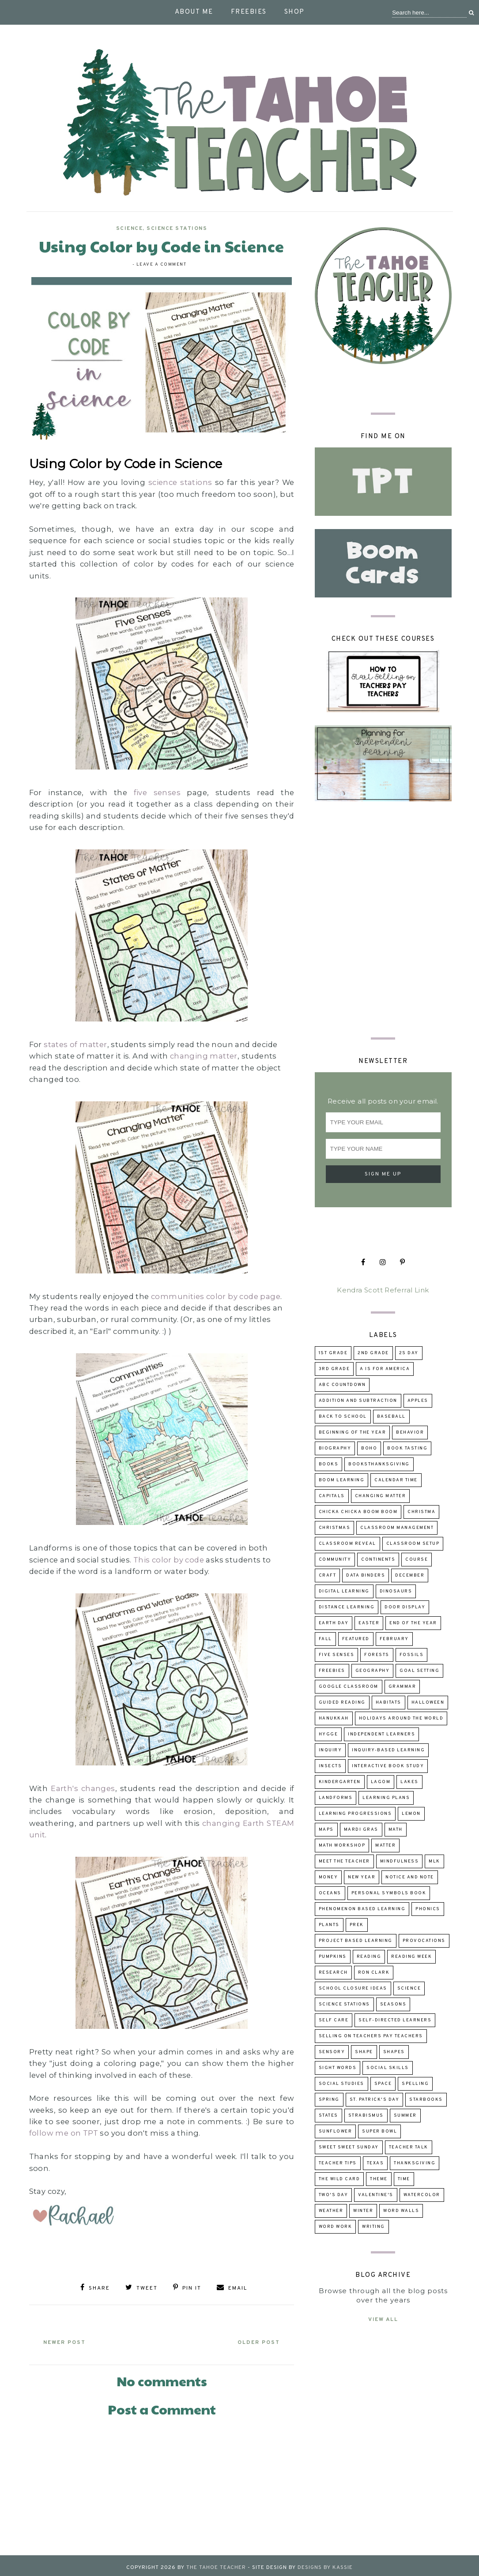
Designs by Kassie (325, 2563)
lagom (381, 1782)
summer (405, 2115)
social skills (387, 2068)
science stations (180, 482)
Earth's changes (83, 1788)
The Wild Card (339, 2179)
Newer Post (71, 2338)
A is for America (385, 1369)
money (328, 1877)
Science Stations (177, 228)
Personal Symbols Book (388, 1893)
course (416, 1559)
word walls (401, 2211)
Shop (294, 12)
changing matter (204, 1055)
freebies (332, 1671)
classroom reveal (347, 1544)
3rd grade (334, 1369)
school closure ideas (353, 1988)
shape (364, 2052)
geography (372, 1671)
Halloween (428, 1702)
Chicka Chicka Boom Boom (358, 1512)
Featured (356, 1639)
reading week (411, 1957)
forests (376, 1655)
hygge (328, 1734)
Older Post (251, 2338)
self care (334, 2020)
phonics (427, 1909)
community (335, 1559)
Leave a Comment (161, 264)
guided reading (342, 1702)
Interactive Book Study (388, 1766)
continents (378, 1559)
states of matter (75, 1044)
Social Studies (341, 2084)
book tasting (407, 1448)
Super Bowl (379, 2131)
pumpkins (333, 1957)
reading (369, 1957)
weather (331, 2211)
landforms (336, 1798)
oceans (330, 1893)
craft (327, 1575)
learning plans (386, 1798)
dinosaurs (396, 1591)
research (333, 1972)
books (329, 1464)
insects (330, 1766)
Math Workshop (342, 1845)
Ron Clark (374, 1972)
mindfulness (399, 1861)
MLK (434, 1861)
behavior (410, 1432)
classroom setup (413, 1544)
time (404, 2179)
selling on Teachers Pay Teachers (371, 2036)
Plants (329, 1925)
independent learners (381, 1734)
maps (326, 1829)
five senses (157, 792)
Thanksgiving (414, 2163)
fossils (412, 1655)
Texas (375, 2163)
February (394, 1639)
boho (369, 1448)
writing (373, 2227)
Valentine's (375, 2195)
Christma (421, 1512)
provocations (424, 1941)
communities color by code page (215, 1296)
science (129, 228)
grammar (402, 1687)
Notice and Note (409, 1877)
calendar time (396, 1480)
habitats (388, 1702)
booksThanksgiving (379, 1464)
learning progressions (355, 1814)
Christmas (335, 1528)
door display (405, 1607)
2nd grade (373, 1353)
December (409, 1575)
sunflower (335, 2131)
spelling (415, 2084)
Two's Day (333, 2195)
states (328, 2115)
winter (363, 2211)
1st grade (333, 1353)
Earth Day (334, 1623)
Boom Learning (342, 1480)
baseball (391, 1416)
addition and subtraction (358, 1401)
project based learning (355, 1941)
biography (335, 1448)
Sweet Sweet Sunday (349, 2147)
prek (357, 1925)
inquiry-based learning (388, 1750)
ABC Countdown (342, 1385)
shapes (394, 2052)
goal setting (419, 1671)
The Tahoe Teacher (216, 2563)
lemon (411, 1814)
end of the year (413, 1623)
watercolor (422, 2195)
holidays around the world (401, 1718)
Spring (329, 2100)
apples (417, 1401)
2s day (409, 1353)
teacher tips (338, 2163)
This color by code (168, 1559)
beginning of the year (352, 1432)
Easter (368, 1623)
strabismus (366, 2115)
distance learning (347, 1607)
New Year (361, 1877)
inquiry (330, 1750)
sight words (338, 2068)
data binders (365, 1575)
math (395, 1829)
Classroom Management (397, 1528)
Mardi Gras (361, 1829)
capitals (332, 1496)
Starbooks (426, 2100)
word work (335, 2227)
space (383, 2084)
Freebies (249, 12)
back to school (343, 1416)
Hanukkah (334, 1718)
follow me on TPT (63, 2133)
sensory (332, 2052)
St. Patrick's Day (375, 2100)
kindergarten (340, 1782)
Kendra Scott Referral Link (383, 1290)
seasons (393, 2004)
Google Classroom (348, 1687)
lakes (409, 1782)
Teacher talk (408, 2147)
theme (379, 2179)
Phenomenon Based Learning (362, 1909)
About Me (194, 12)
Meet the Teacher (344, 1861)
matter (385, 1845)
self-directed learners (394, 2020)
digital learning (344, 1591)
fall (325, 1639)
